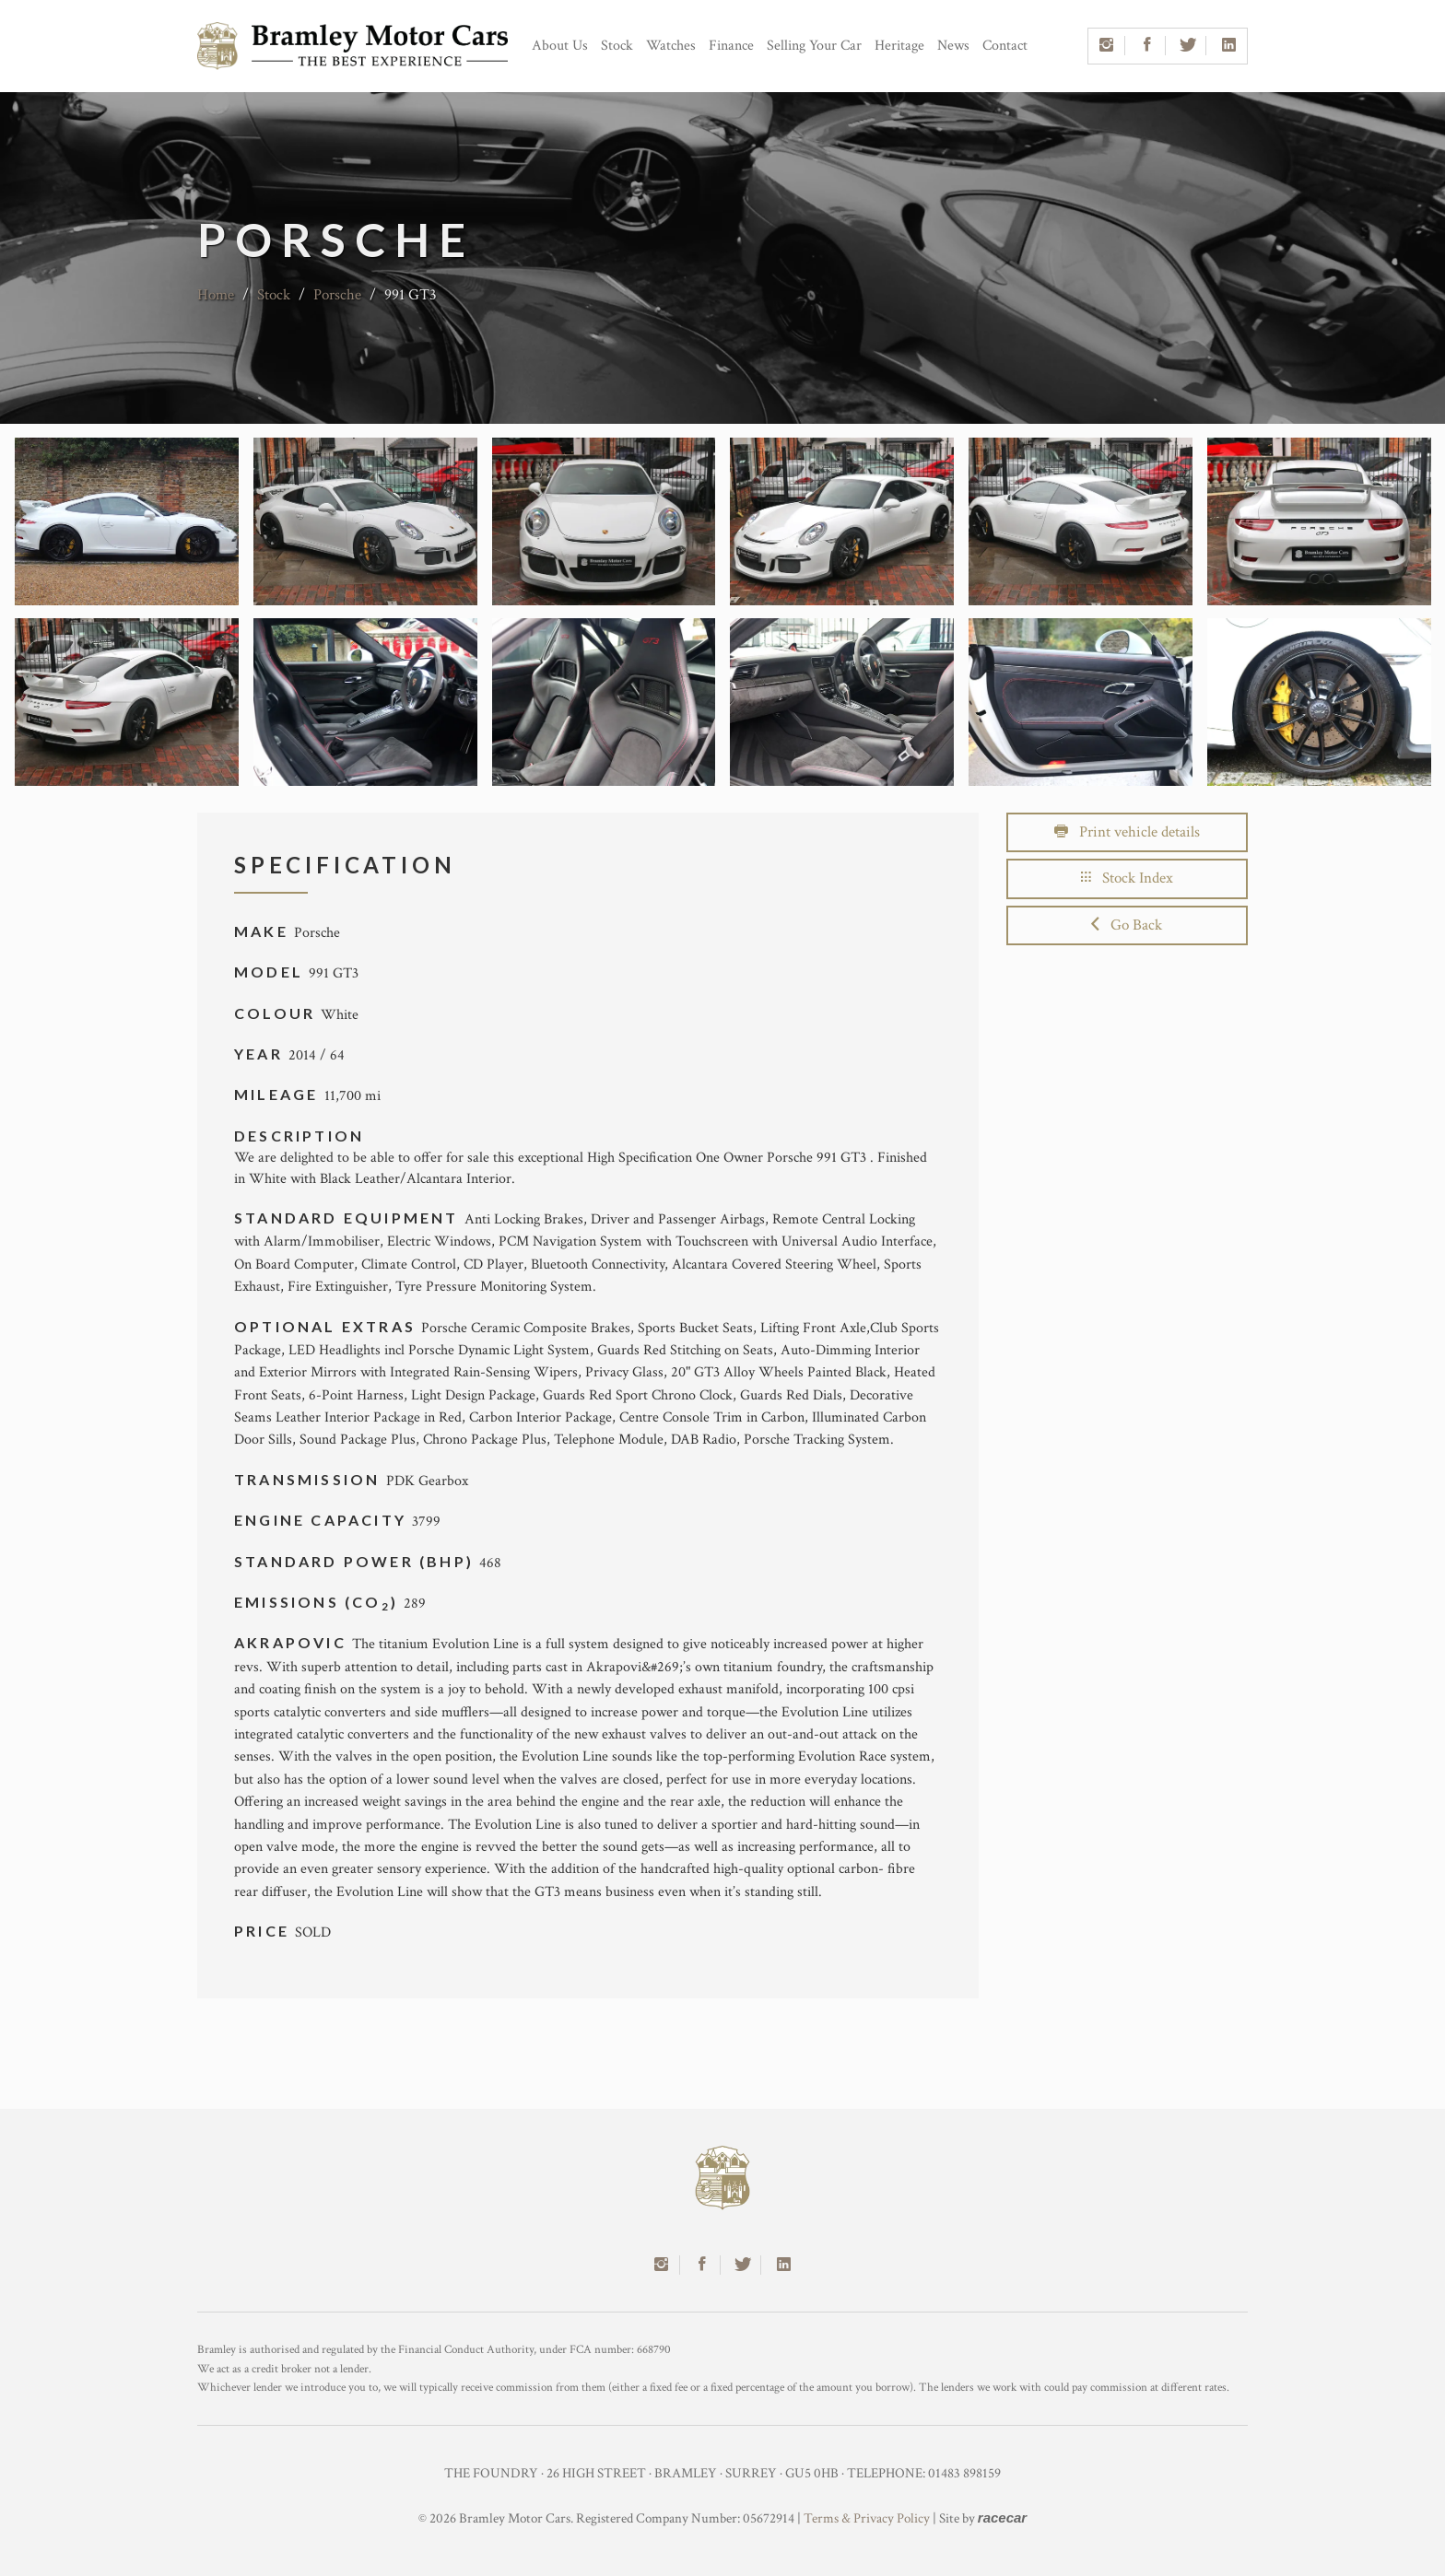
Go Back (1126, 925)
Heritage (899, 45)
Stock (617, 45)
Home (215, 295)
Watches (671, 45)
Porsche (337, 295)
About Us (560, 45)
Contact (1005, 45)
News (953, 45)
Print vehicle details (1127, 832)
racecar (1002, 2517)
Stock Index (1127, 878)
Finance (731, 45)
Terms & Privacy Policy (867, 2518)
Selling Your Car (814, 45)
